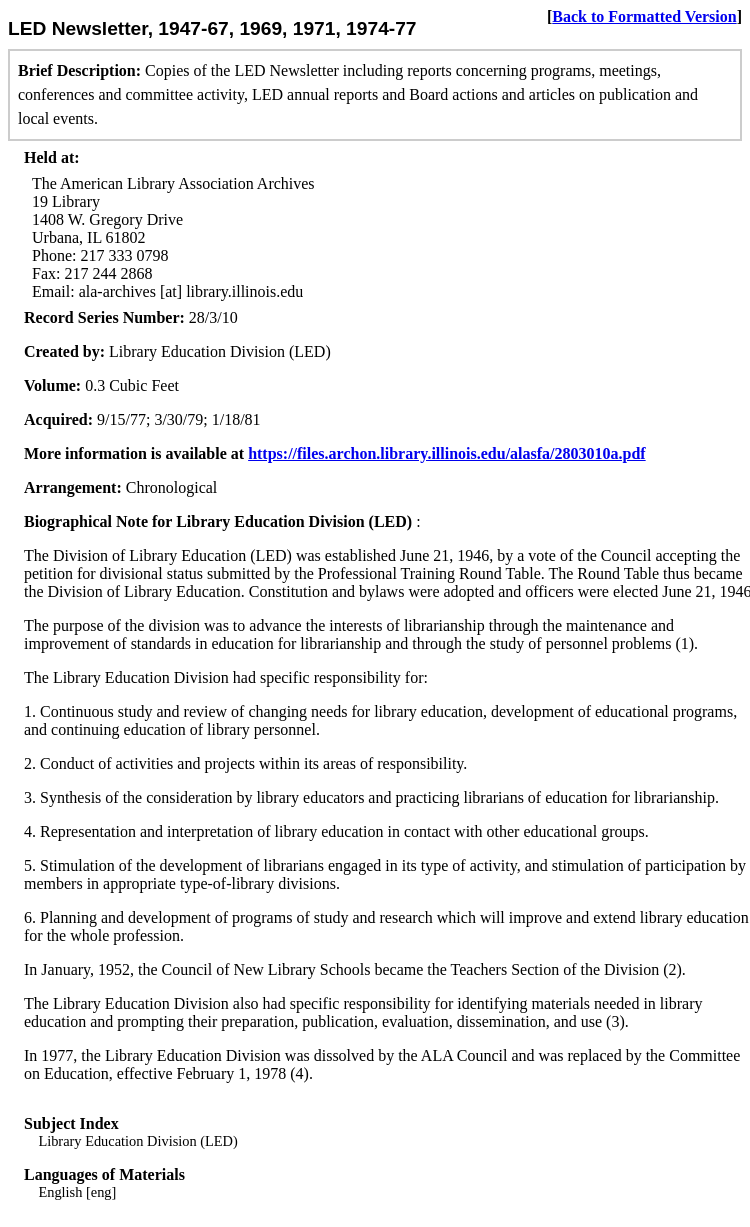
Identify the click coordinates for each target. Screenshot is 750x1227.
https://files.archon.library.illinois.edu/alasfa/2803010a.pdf (447, 453)
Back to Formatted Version (644, 16)
